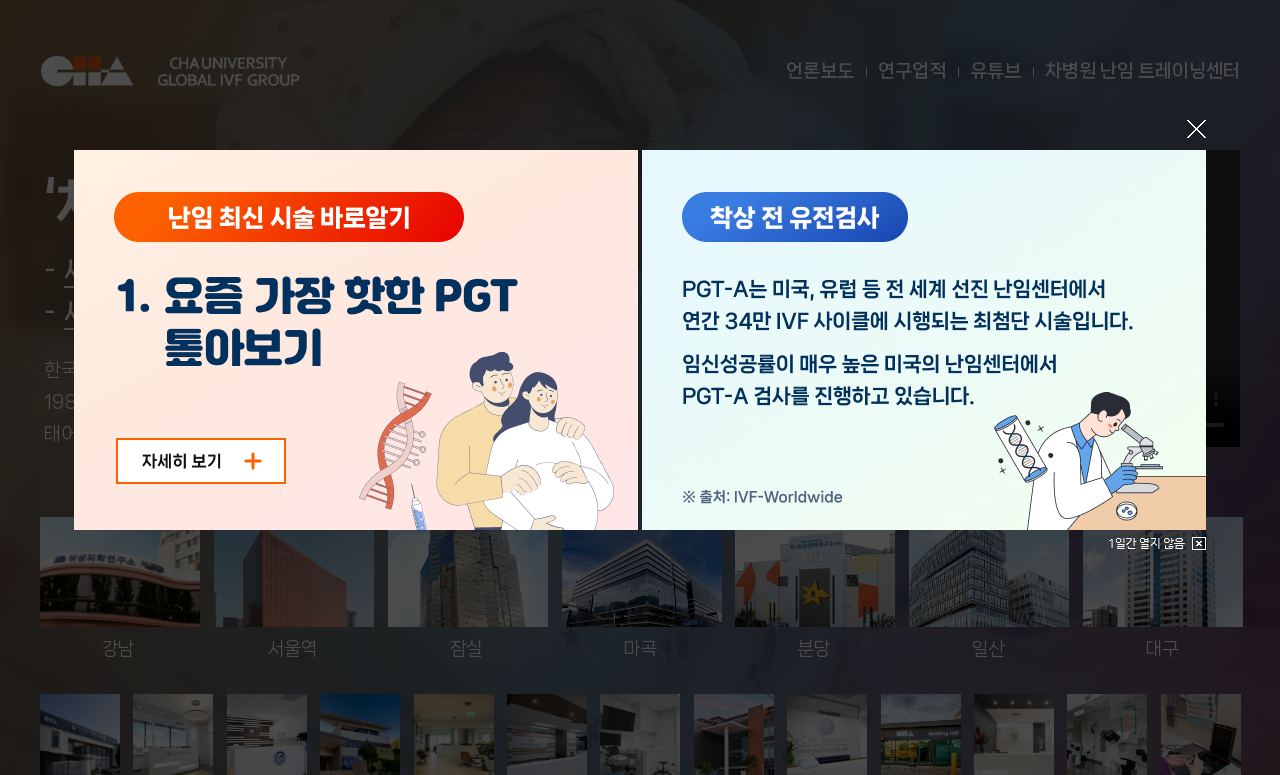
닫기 (1196, 129)
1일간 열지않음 (1157, 543)
